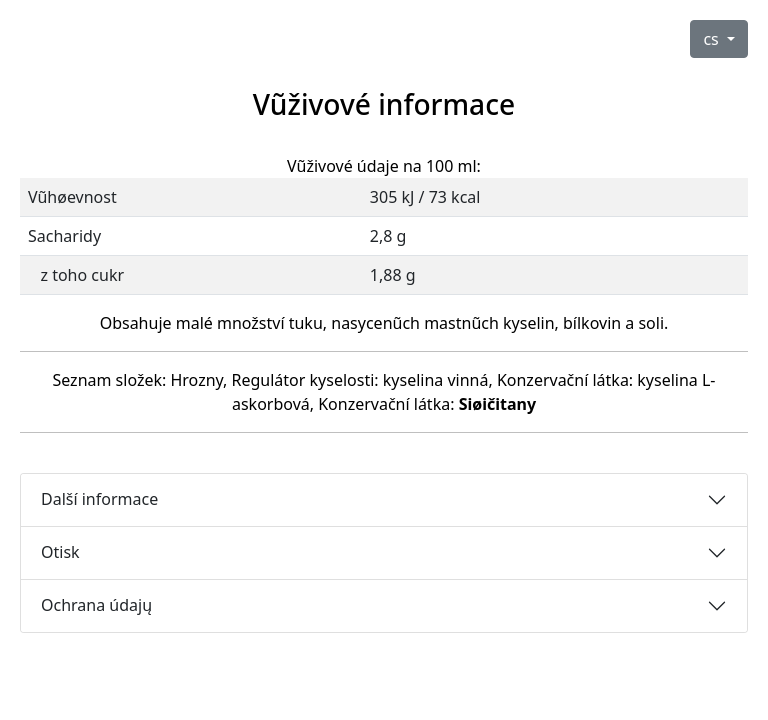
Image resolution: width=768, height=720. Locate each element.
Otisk (60, 552)
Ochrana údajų (96, 605)
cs (713, 39)
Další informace (99, 499)
